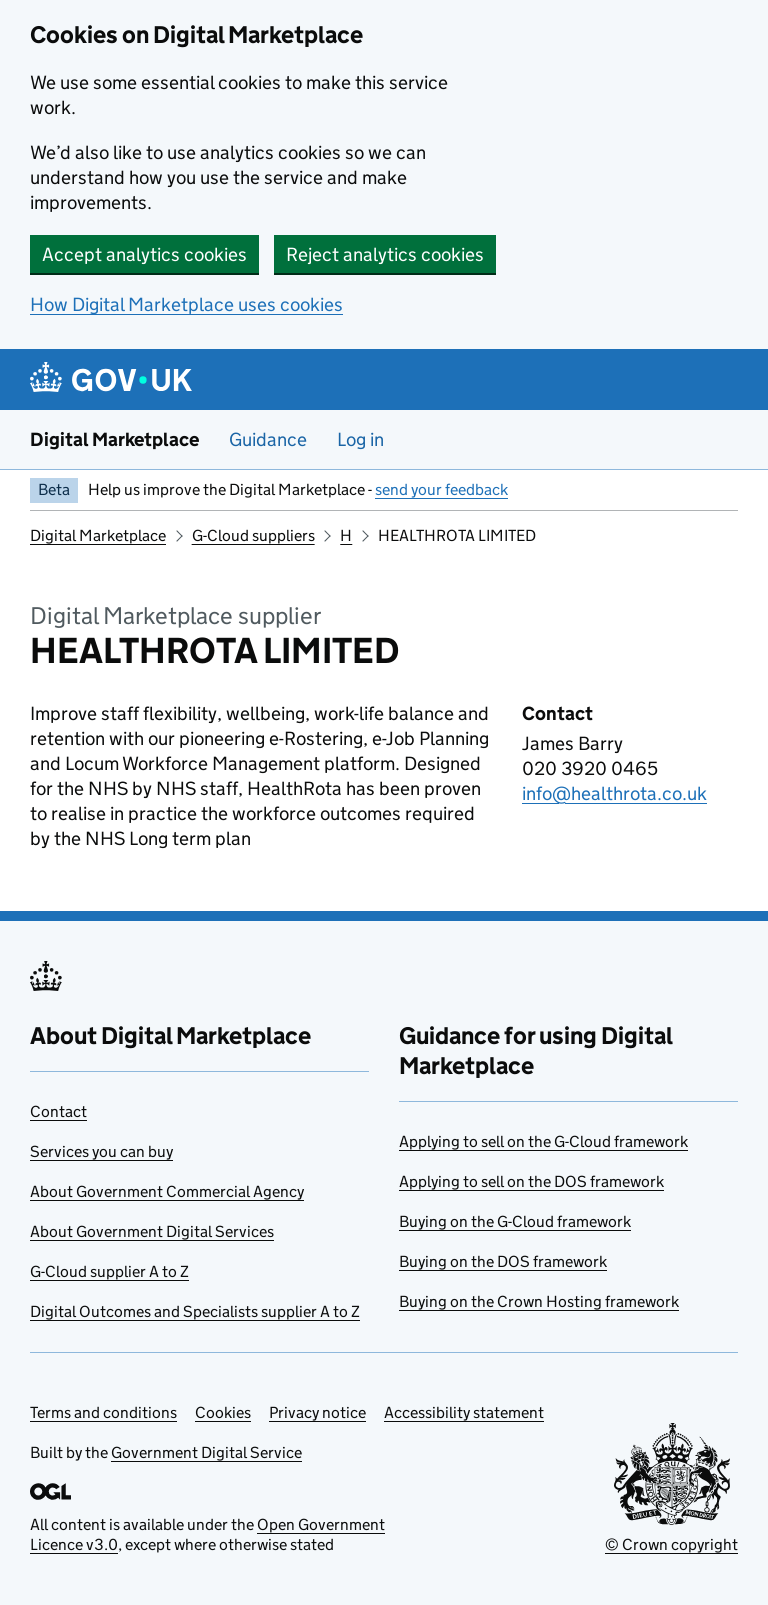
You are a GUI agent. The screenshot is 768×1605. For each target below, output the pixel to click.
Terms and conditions (103, 1412)
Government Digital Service (206, 1452)
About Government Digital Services (152, 1231)
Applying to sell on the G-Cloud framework (543, 1141)
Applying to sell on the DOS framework (531, 1181)
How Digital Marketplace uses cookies (186, 304)
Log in (360, 439)
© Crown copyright (671, 1544)
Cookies (223, 1412)
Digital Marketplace (114, 439)
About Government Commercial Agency (167, 1191)
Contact (58, 1111)
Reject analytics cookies (385, 254)
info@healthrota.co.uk (614, 793)
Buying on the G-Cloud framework (515, 1221)
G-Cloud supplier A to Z (109, 1271)
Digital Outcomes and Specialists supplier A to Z (195, 1311)
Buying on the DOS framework (503, 1261)
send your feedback (441, 489)
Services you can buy (101, 1151)
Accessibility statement (464, 1412)
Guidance (268, 439)
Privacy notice (317, 1412)
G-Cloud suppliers (253, 535)
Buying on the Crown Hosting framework (539, 1301)
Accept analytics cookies (144, 254)
